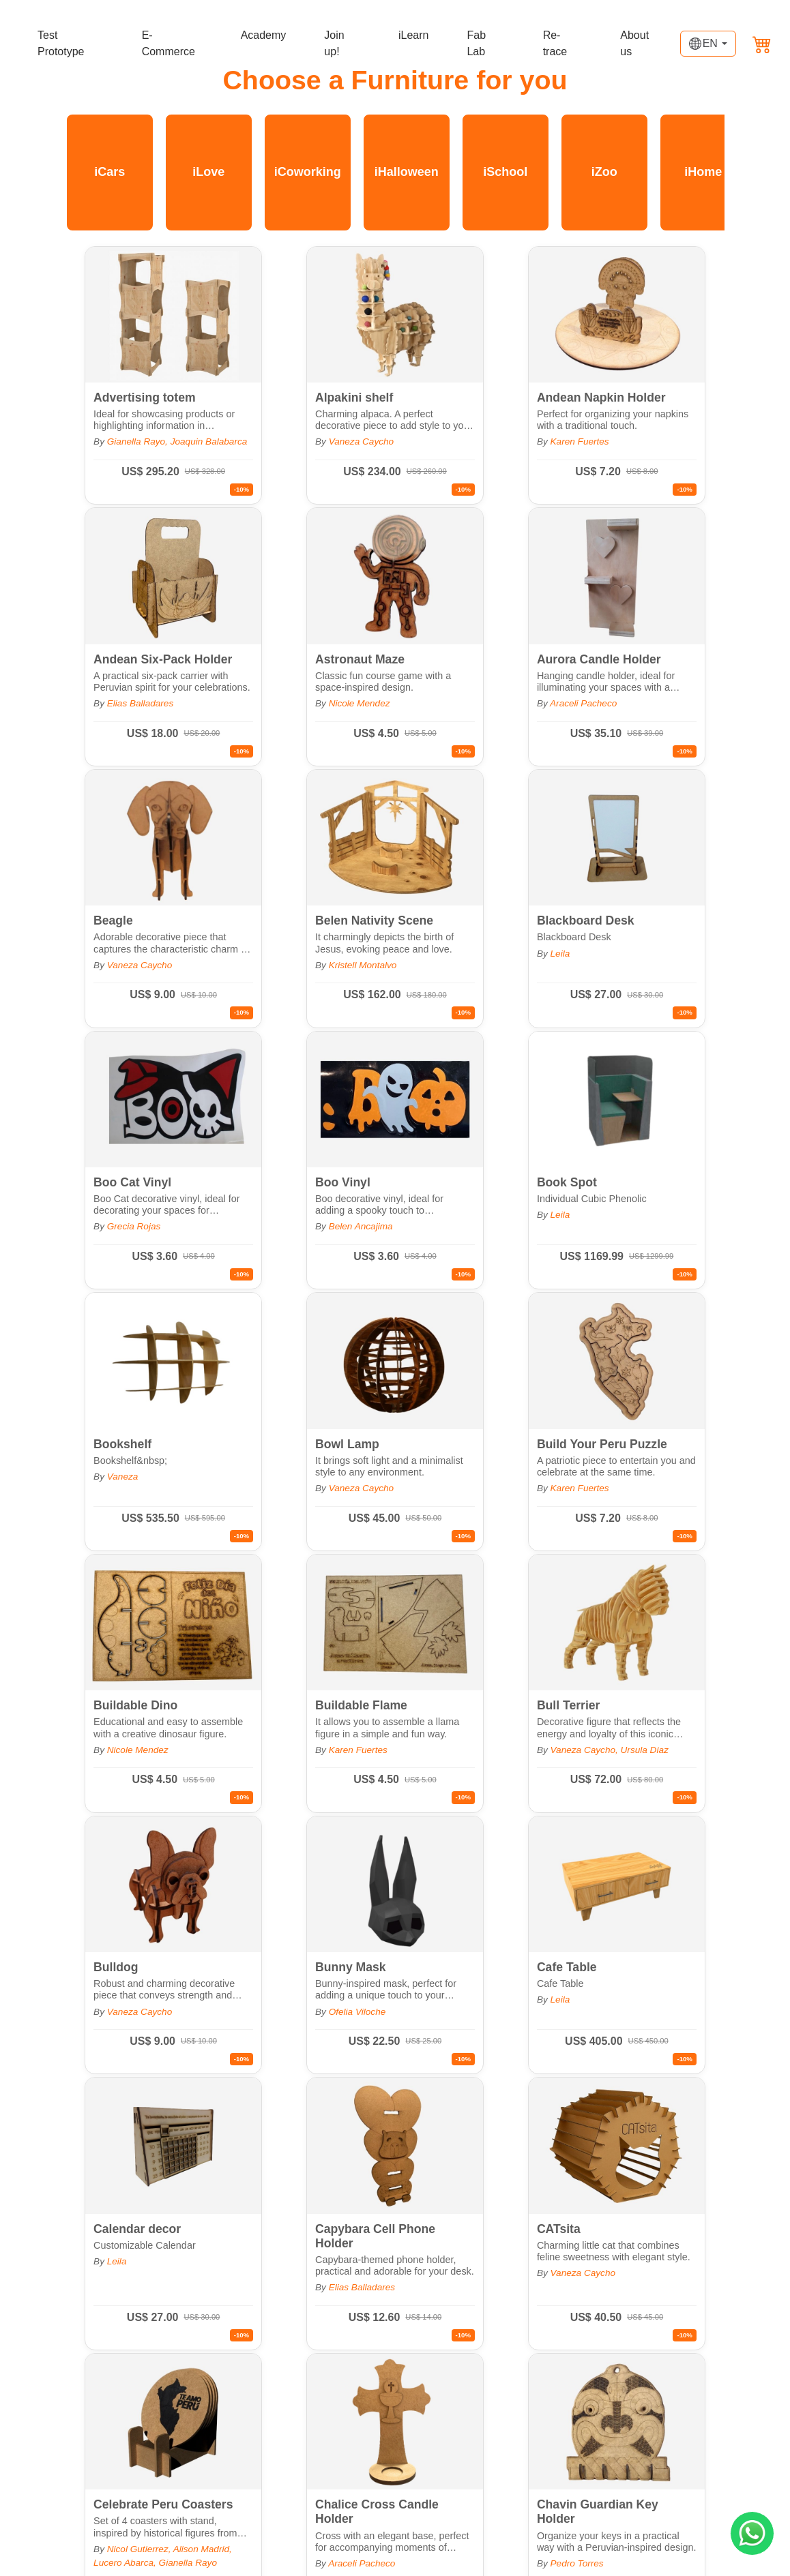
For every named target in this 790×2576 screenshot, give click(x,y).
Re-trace (555, 43)
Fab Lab (476, 43)
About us (634, 43)
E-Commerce (168, 43)
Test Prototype (61, 43)
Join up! (334, 43)
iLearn (413, 35)
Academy (264, 35)
